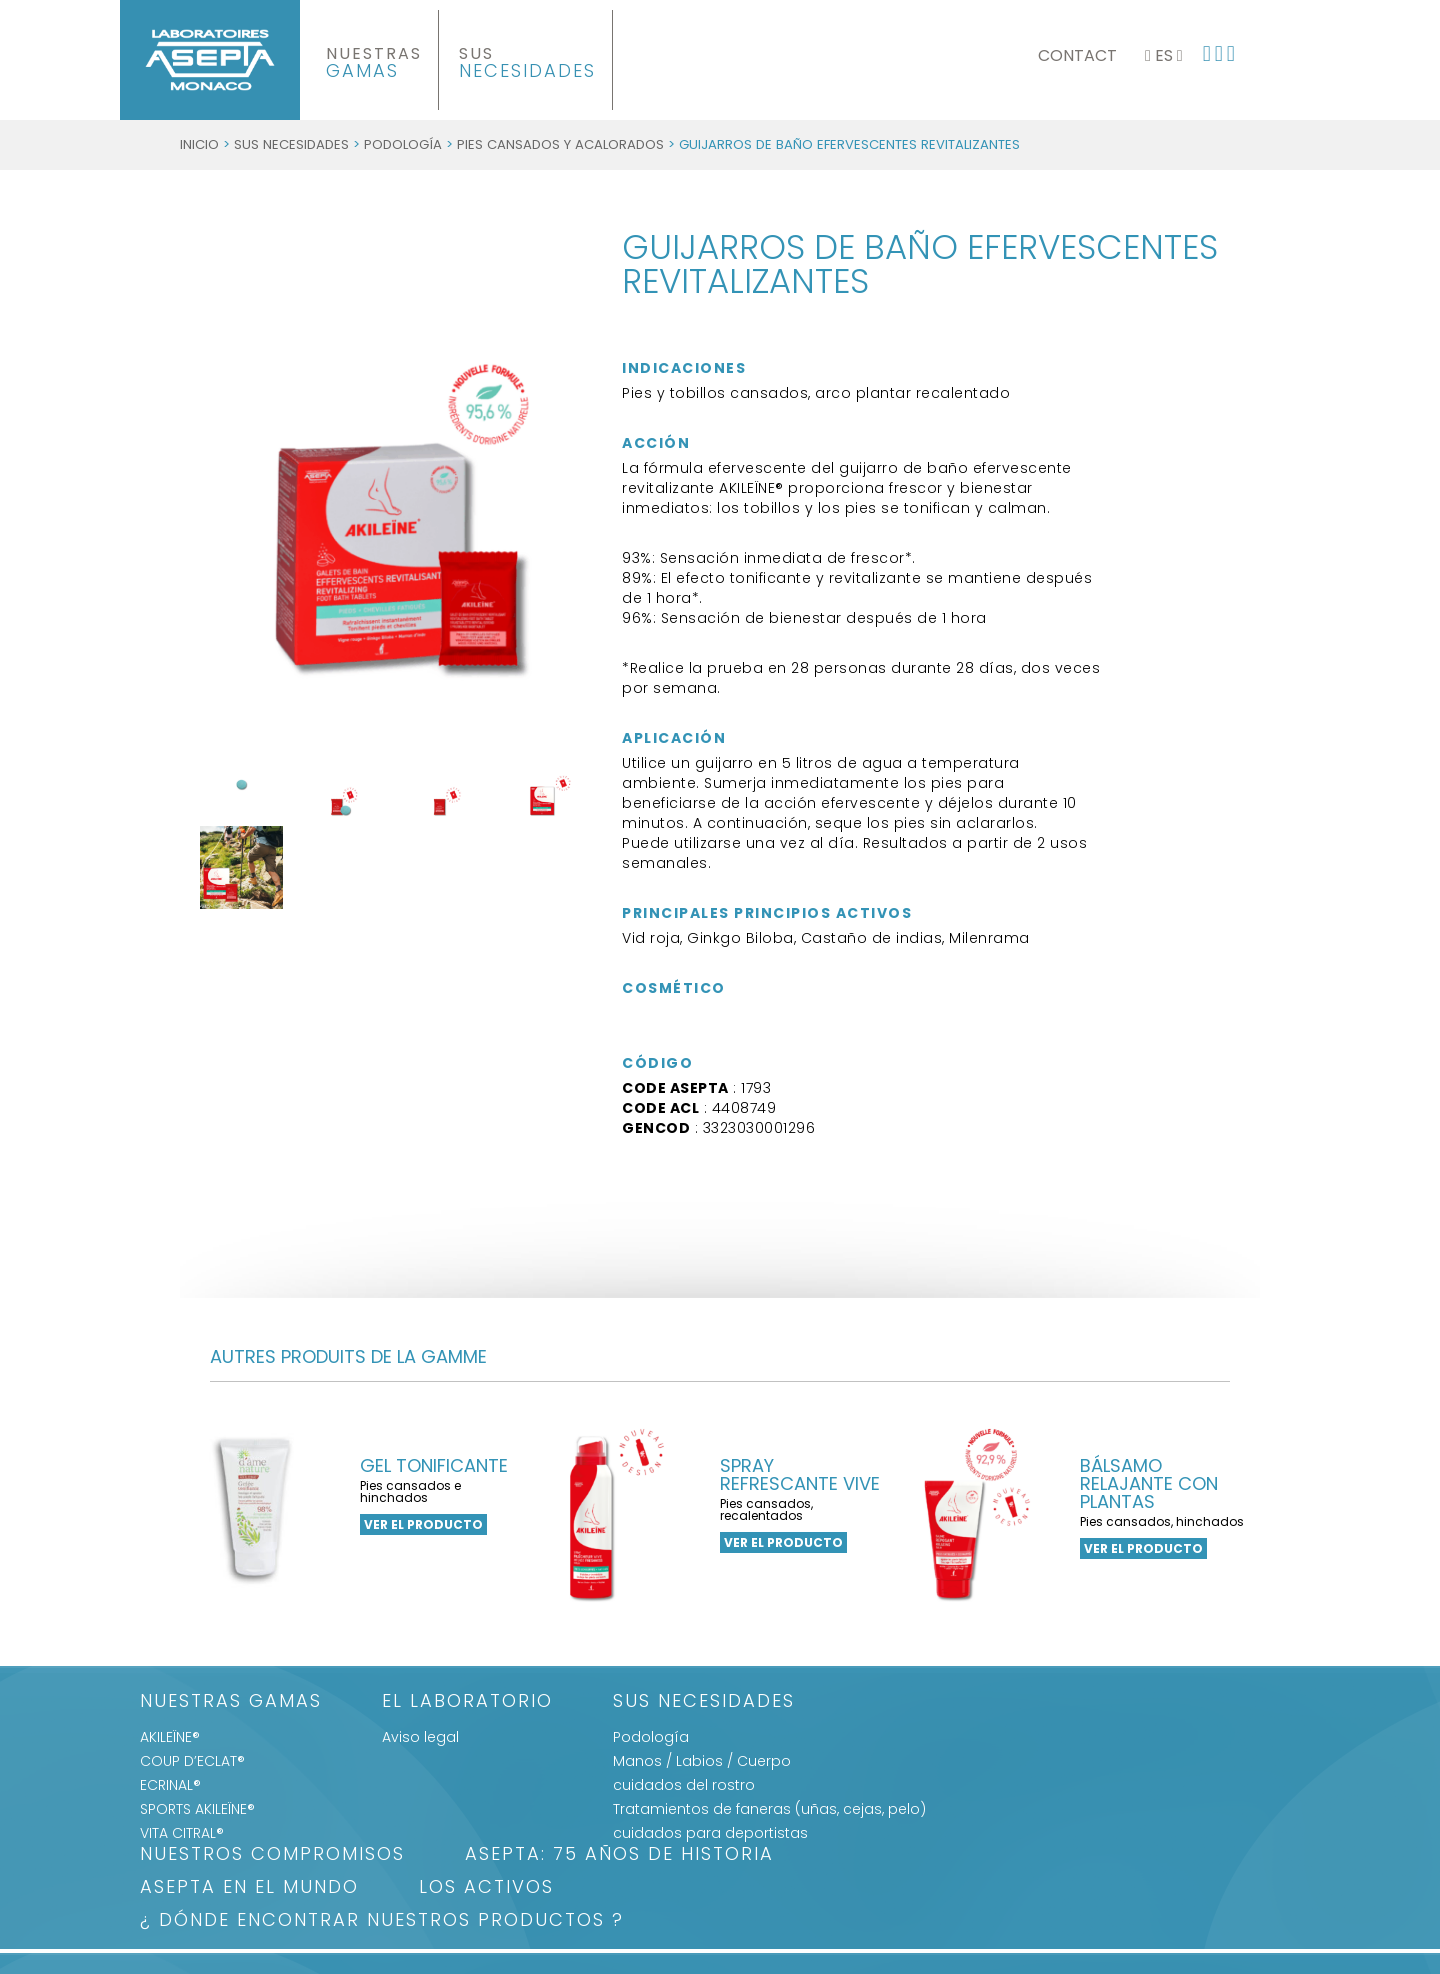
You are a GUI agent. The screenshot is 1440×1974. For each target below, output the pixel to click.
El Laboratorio (467, 1702)
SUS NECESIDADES (291, 144)
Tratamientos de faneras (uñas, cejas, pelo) (769, 1809)
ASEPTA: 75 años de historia (619, 1855)
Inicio (199, 144)
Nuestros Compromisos (272, 1855)
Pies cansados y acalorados (560, 144)
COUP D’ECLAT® (192, 1761)
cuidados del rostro (684, 1785)
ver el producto (423, 1524)
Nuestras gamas (231, 1702)
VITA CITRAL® (182, 1833)
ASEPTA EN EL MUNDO (249, 1888)
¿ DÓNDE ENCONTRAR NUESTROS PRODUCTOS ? (382, 1921)
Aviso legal (420, 1737)
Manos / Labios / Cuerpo (702, 1761)
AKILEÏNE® (170, 1737)
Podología (403, 144)
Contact (1077, 55)
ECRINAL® (170, 1785)
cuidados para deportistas (710, 1833)
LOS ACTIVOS (486, 1888)
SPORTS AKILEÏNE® (197, 1809)
